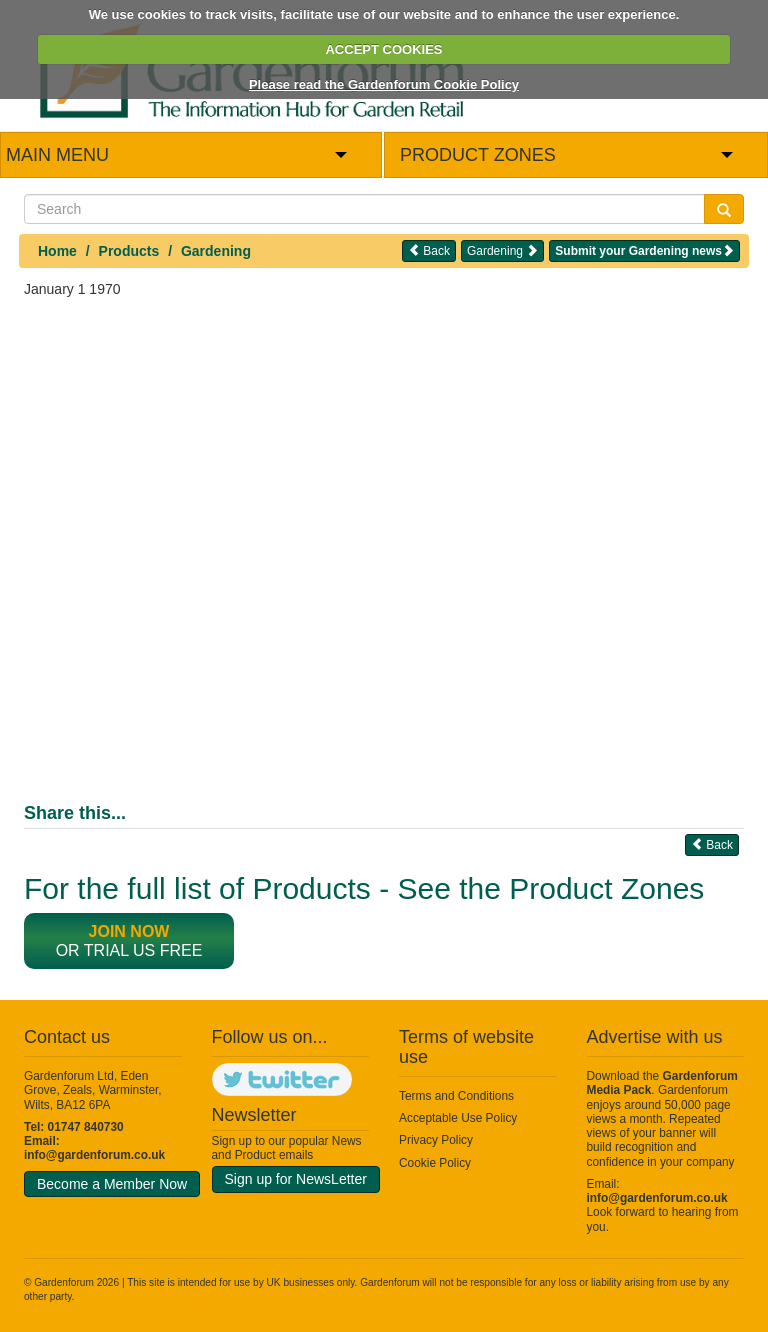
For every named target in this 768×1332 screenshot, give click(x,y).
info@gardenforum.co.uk (94, 1155)
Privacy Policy (436, 1140)
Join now (129, 931)
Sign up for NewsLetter (296, 1179)
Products (129, 251)
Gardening (216, 251)
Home (57, 251)
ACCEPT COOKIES (383, 49)
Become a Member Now (112, 1184)
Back (429, 250)
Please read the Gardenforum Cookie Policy (384, 84)
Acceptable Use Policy (458, 1118)
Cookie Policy (435, 1163)
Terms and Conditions (456, 1096)
